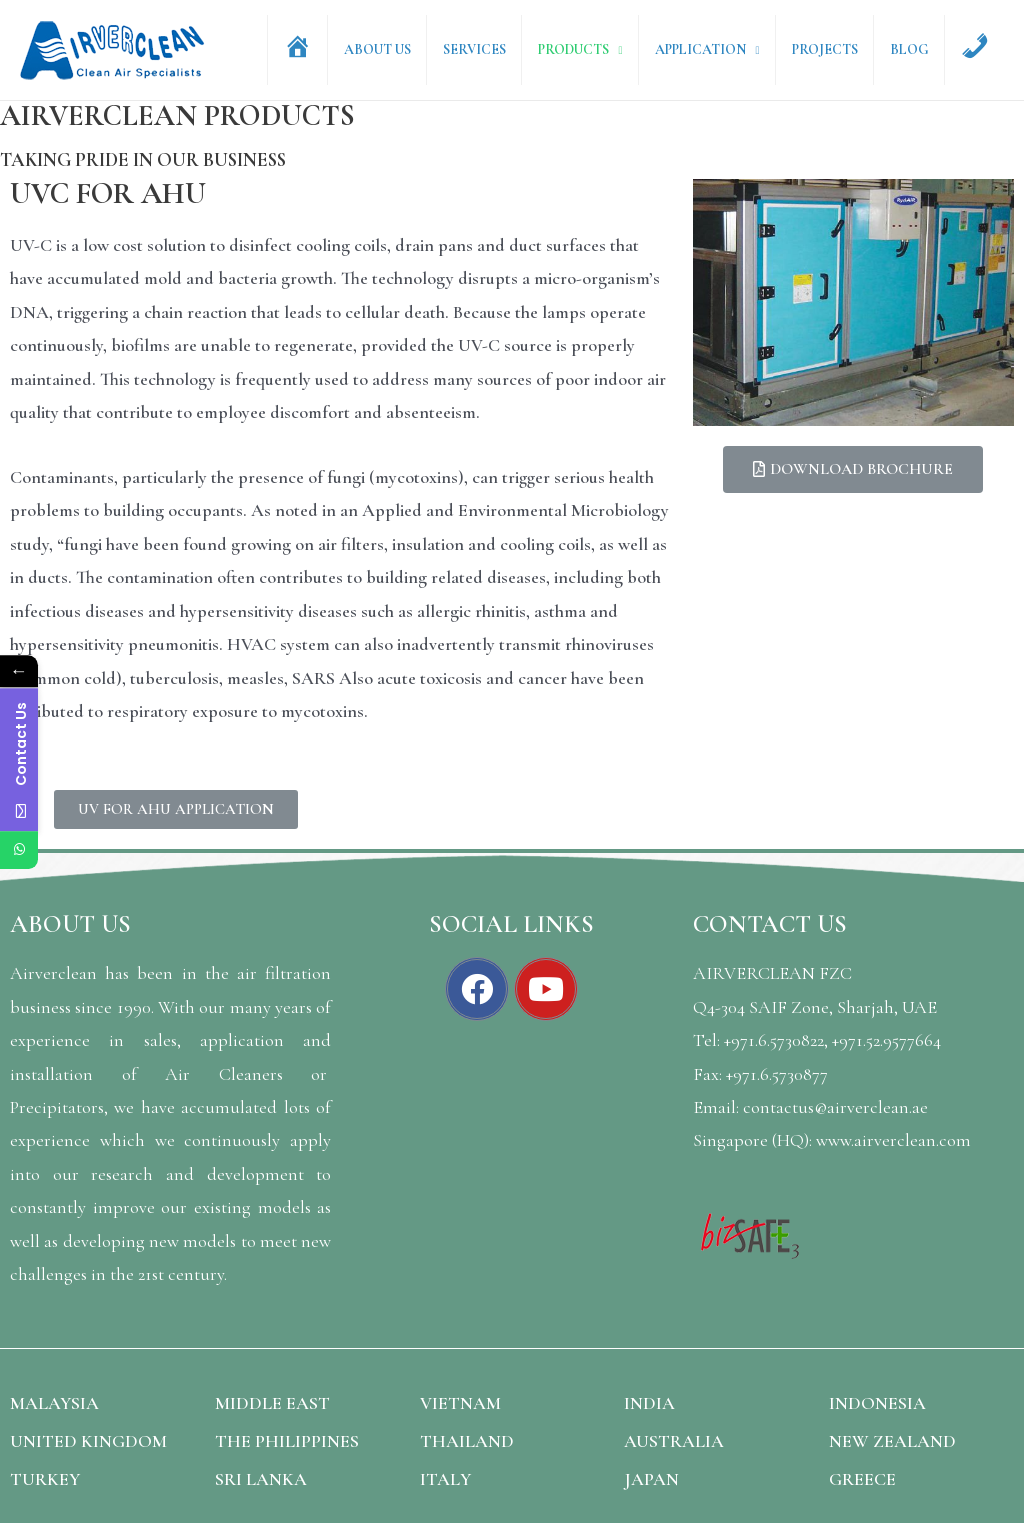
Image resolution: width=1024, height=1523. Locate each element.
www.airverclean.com (893, 1140)
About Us (396, 49)
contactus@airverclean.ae (835, 1107)
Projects (832, 49)
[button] (176, 809)
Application (710, 49)
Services (490, 49)
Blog (913, 49)
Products (586, 49)
